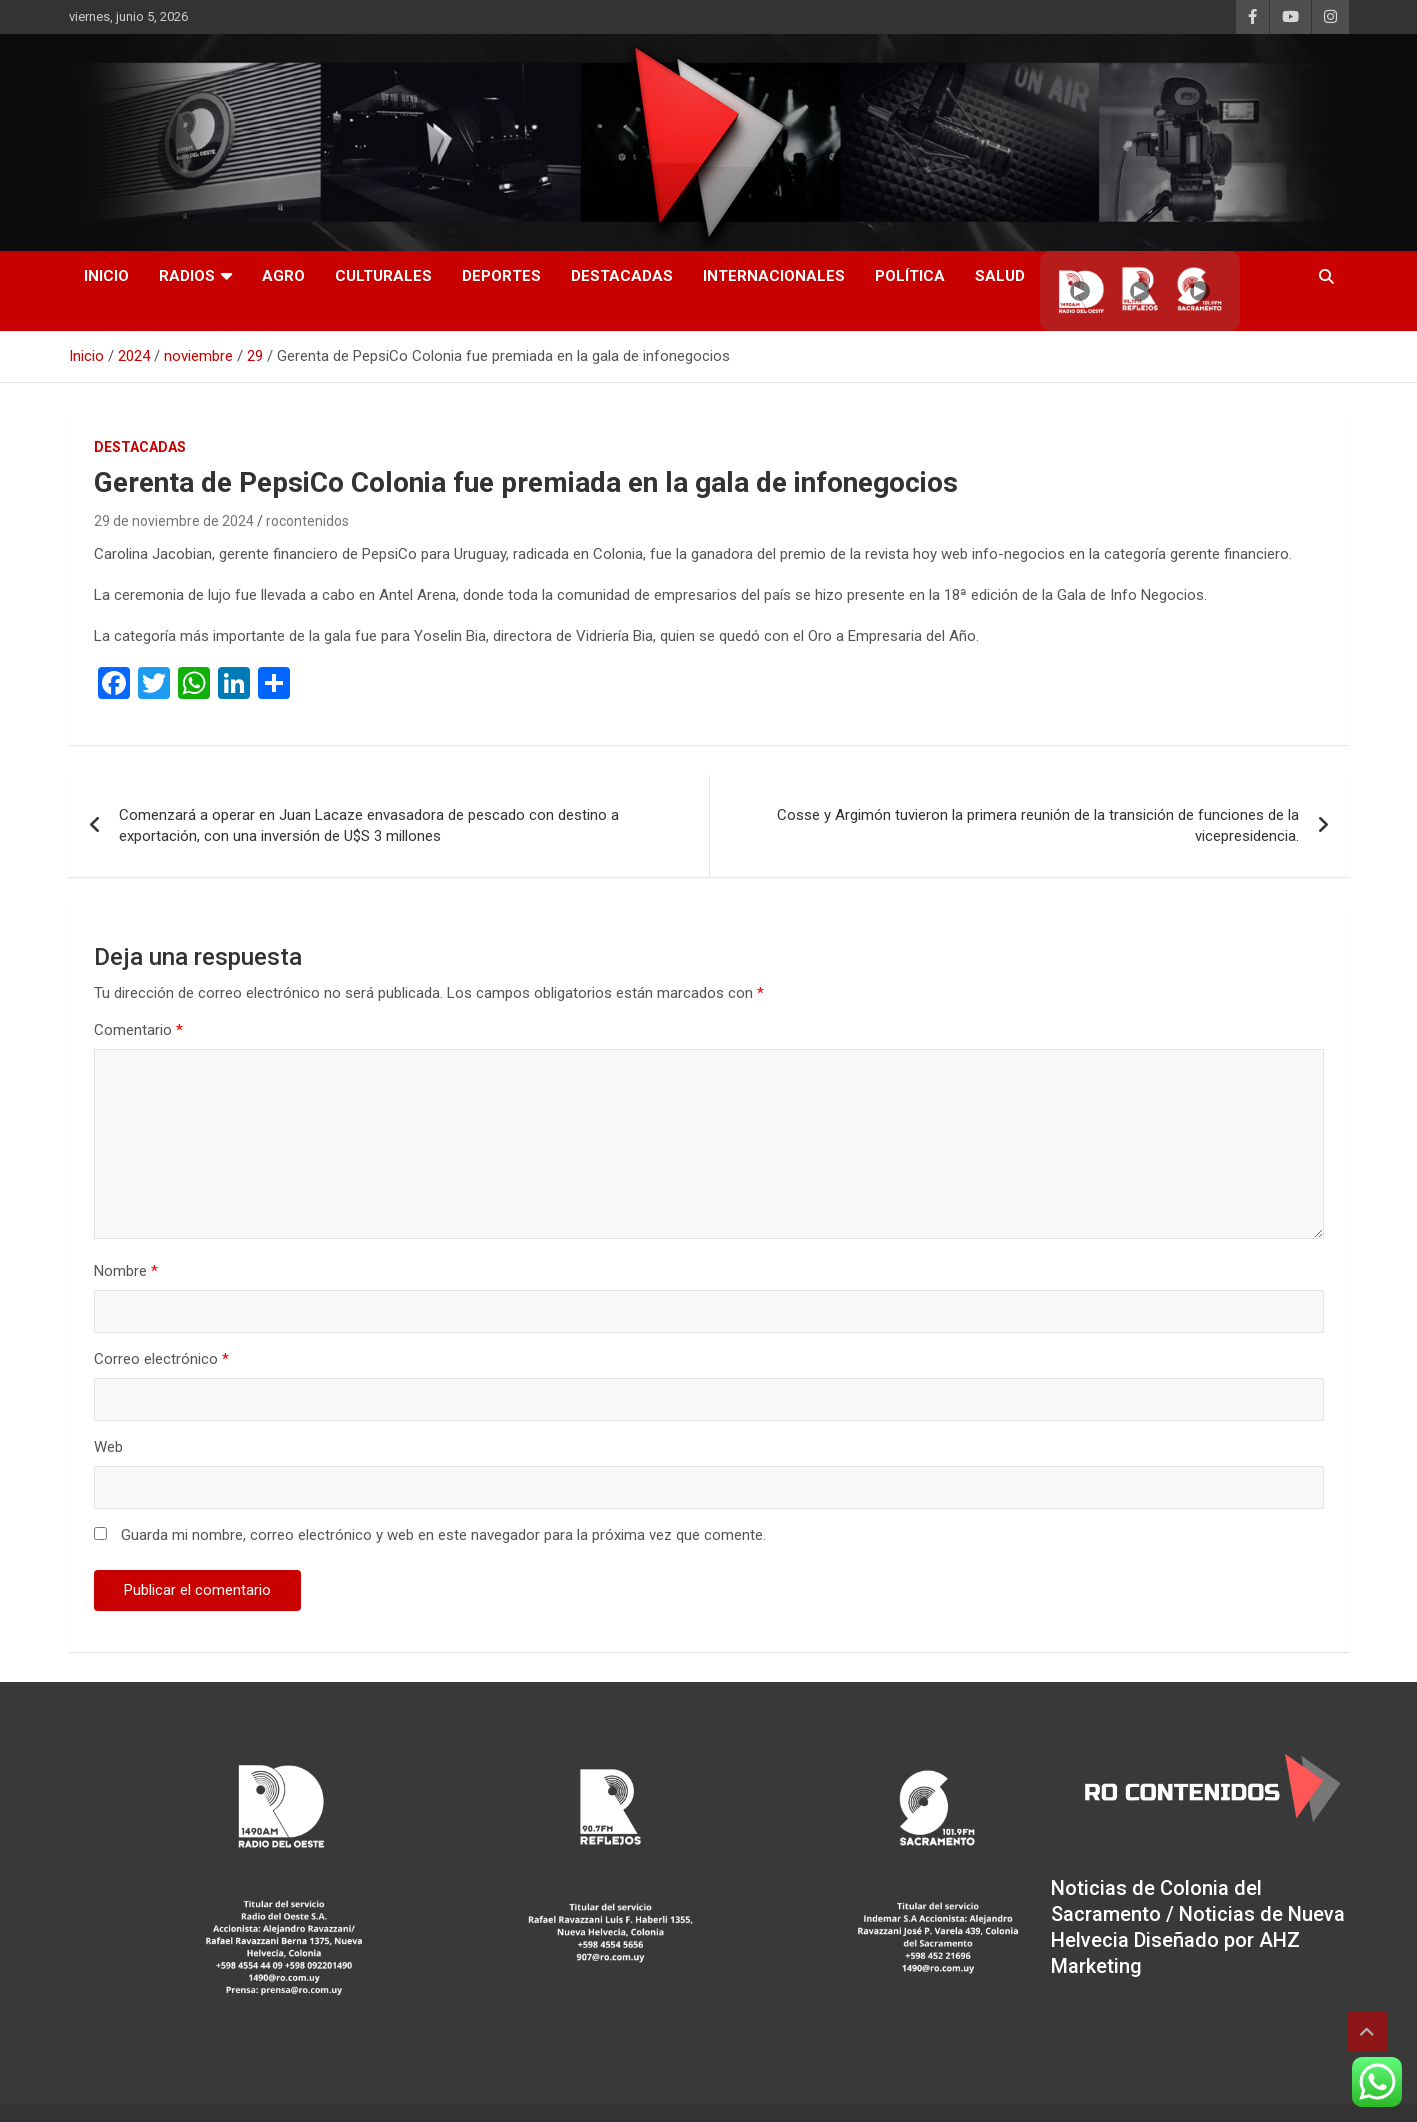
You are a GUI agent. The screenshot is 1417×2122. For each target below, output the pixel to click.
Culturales (383, 276)
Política (910, 276)
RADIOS (187, 276)
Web (108, 1447)
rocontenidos (307, 521)
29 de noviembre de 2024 (174, 521)
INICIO (106, 276)
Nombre (126, 1271)
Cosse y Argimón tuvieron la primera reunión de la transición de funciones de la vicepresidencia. (1038, 825)
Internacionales (774, 276)
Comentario (138, 1030)
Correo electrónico (161, 1359)
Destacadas (622, 276)
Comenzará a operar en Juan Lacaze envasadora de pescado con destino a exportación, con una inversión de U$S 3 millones (369, 825)
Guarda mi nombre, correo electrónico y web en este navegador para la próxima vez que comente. (443, 1535)
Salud (1000, 276)
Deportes (501, 276)
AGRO (283, 276)
